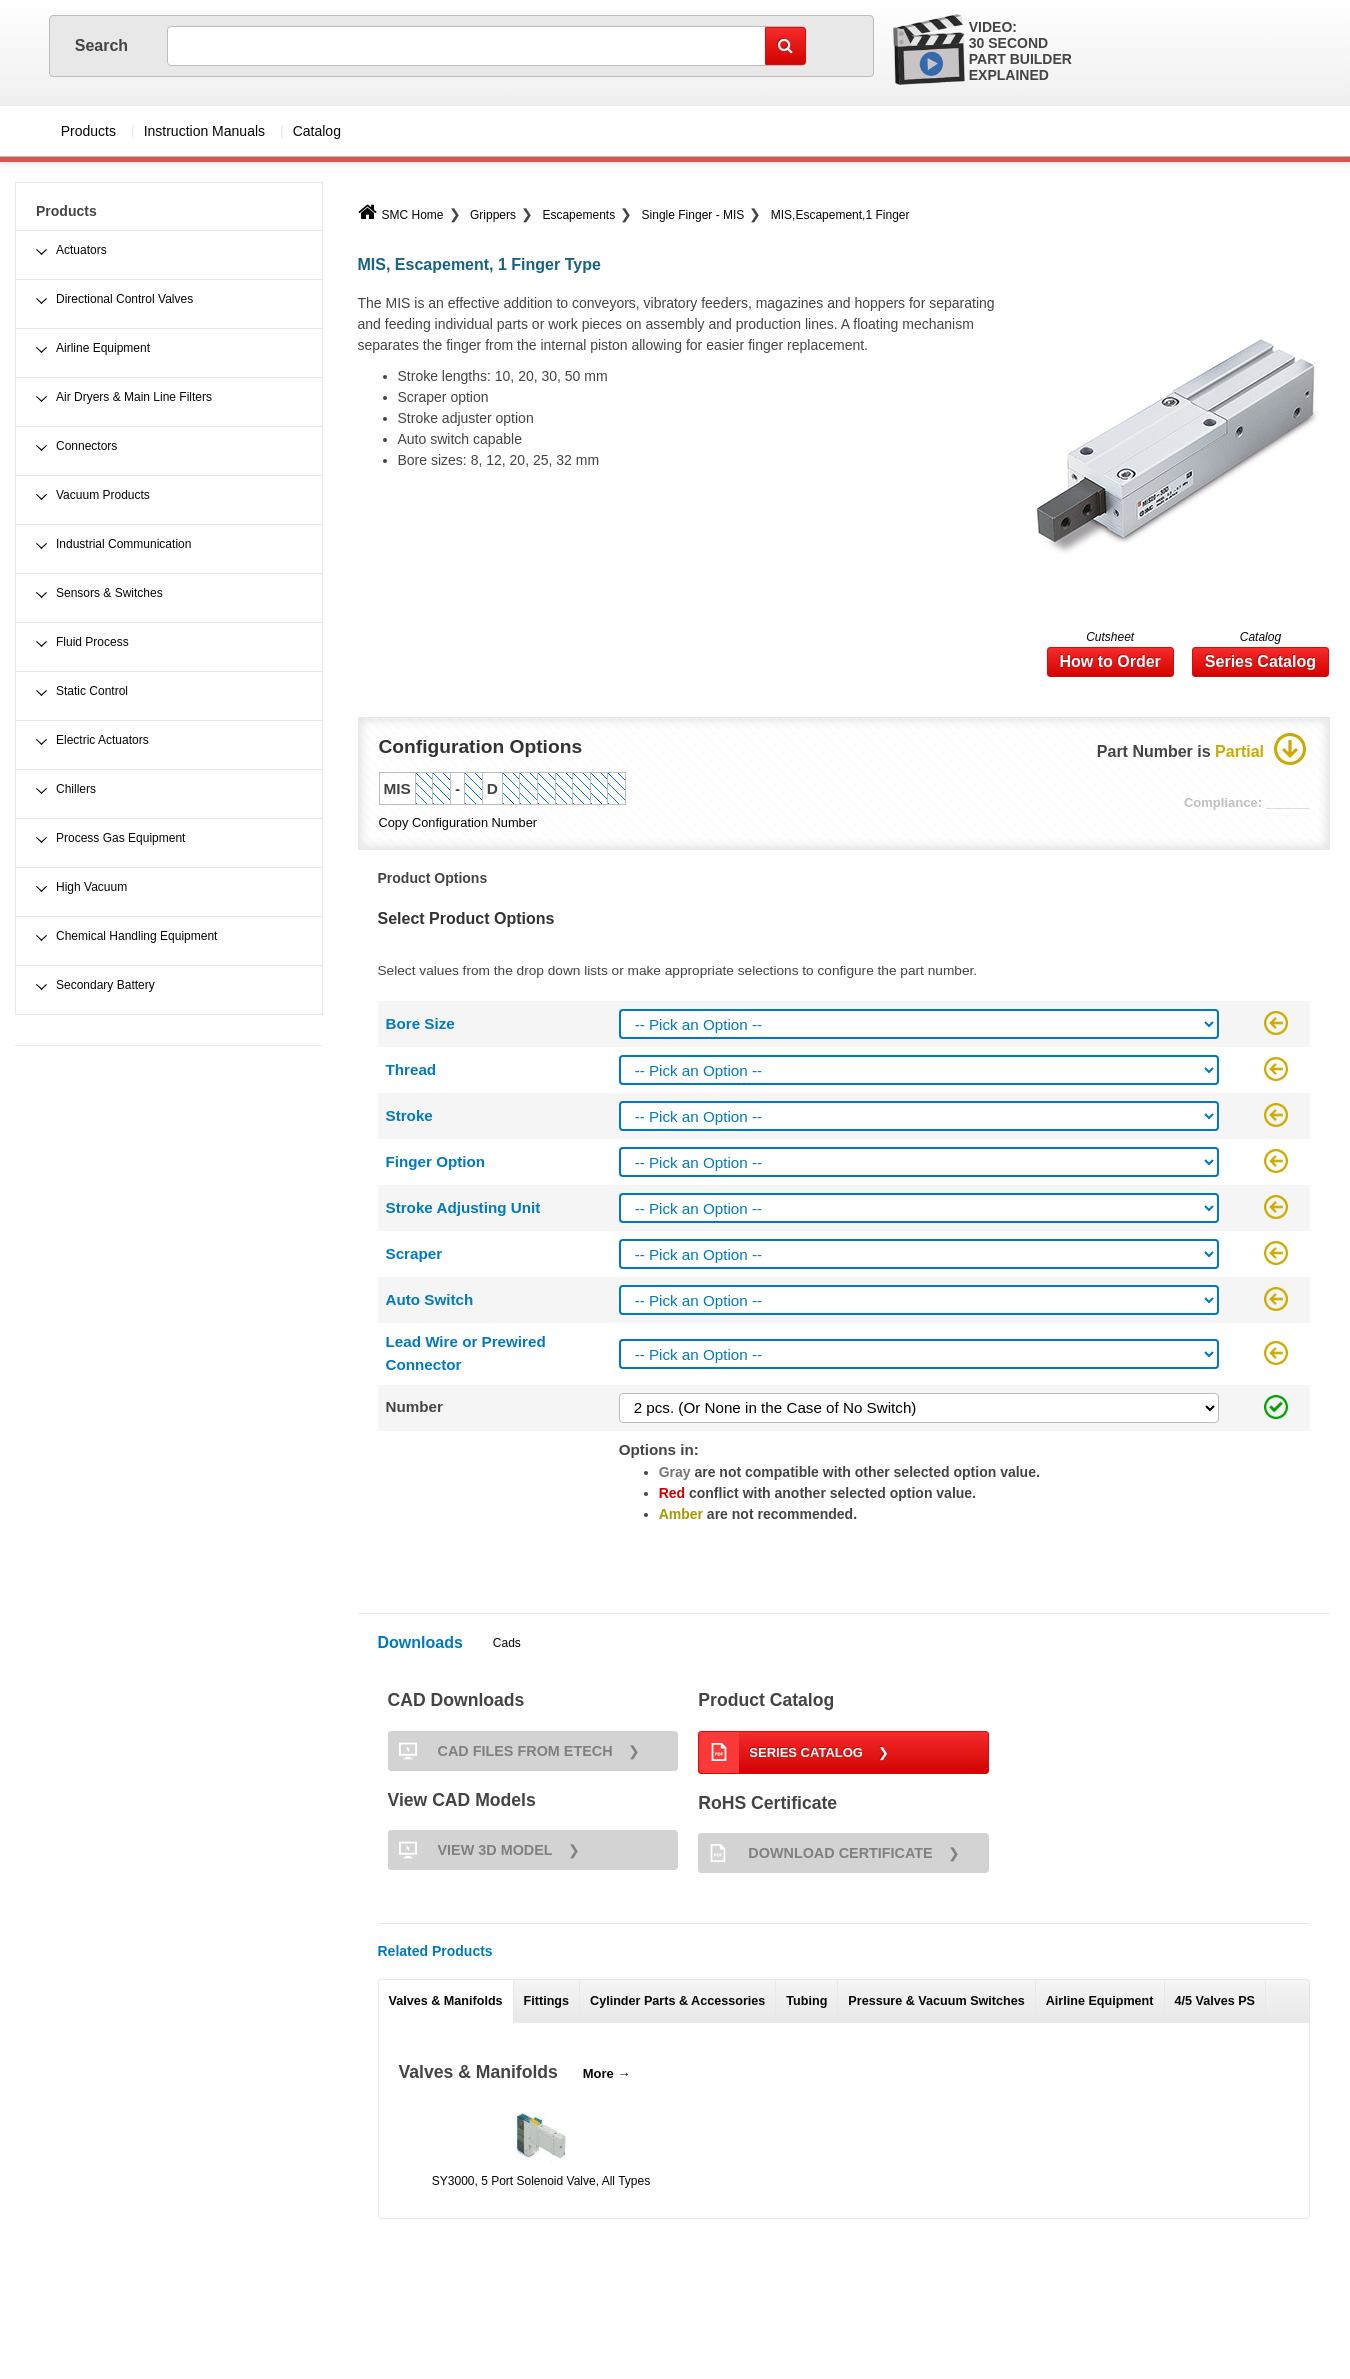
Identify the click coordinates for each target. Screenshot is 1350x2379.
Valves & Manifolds (446, 2001)
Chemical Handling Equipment (136, 936)
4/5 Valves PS (1215, 2001)
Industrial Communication (123, 544)
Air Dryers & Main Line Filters (134, 397)
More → (607, 2073)
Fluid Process (92, 642)
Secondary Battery (105, 985)
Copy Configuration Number (458, 822)
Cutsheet (1110, 637)
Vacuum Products (103, 495)
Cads (507, 1643)
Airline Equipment (1100, 2001)
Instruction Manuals (204, 131)
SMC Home (401, 215)
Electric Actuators (102, 740)
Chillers (76, 789)
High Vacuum (91, 887)
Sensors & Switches (109, 593)
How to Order (1110, 661)
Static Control (92, 691)
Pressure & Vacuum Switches (936, 2001)
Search (104, 45)
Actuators (81, 250)
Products (88, 131)
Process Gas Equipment (120, 838)
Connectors (86, 446)
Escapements (578, 215)
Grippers (493, 215)
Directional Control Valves (124, 299)
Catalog (317, 131)
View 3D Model (470, 1850)
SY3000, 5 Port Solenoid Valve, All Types (541, 2181)
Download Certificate (815, 1853)
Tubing (806, 2001)
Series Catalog (1260, 661)
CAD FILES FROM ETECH (500, 1751)
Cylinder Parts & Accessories (677, 2001)
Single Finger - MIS (693, 215)
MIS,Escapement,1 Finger (840, 215)
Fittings (546, 2001)
